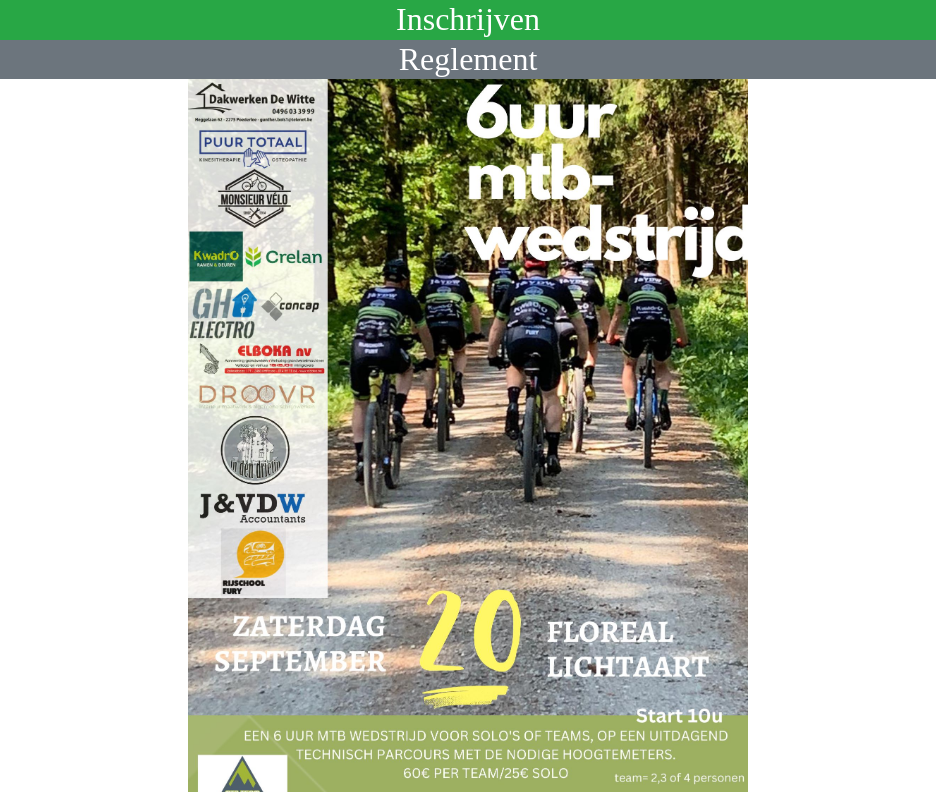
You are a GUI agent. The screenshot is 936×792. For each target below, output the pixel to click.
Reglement (468, 59)
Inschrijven (468, 19)
